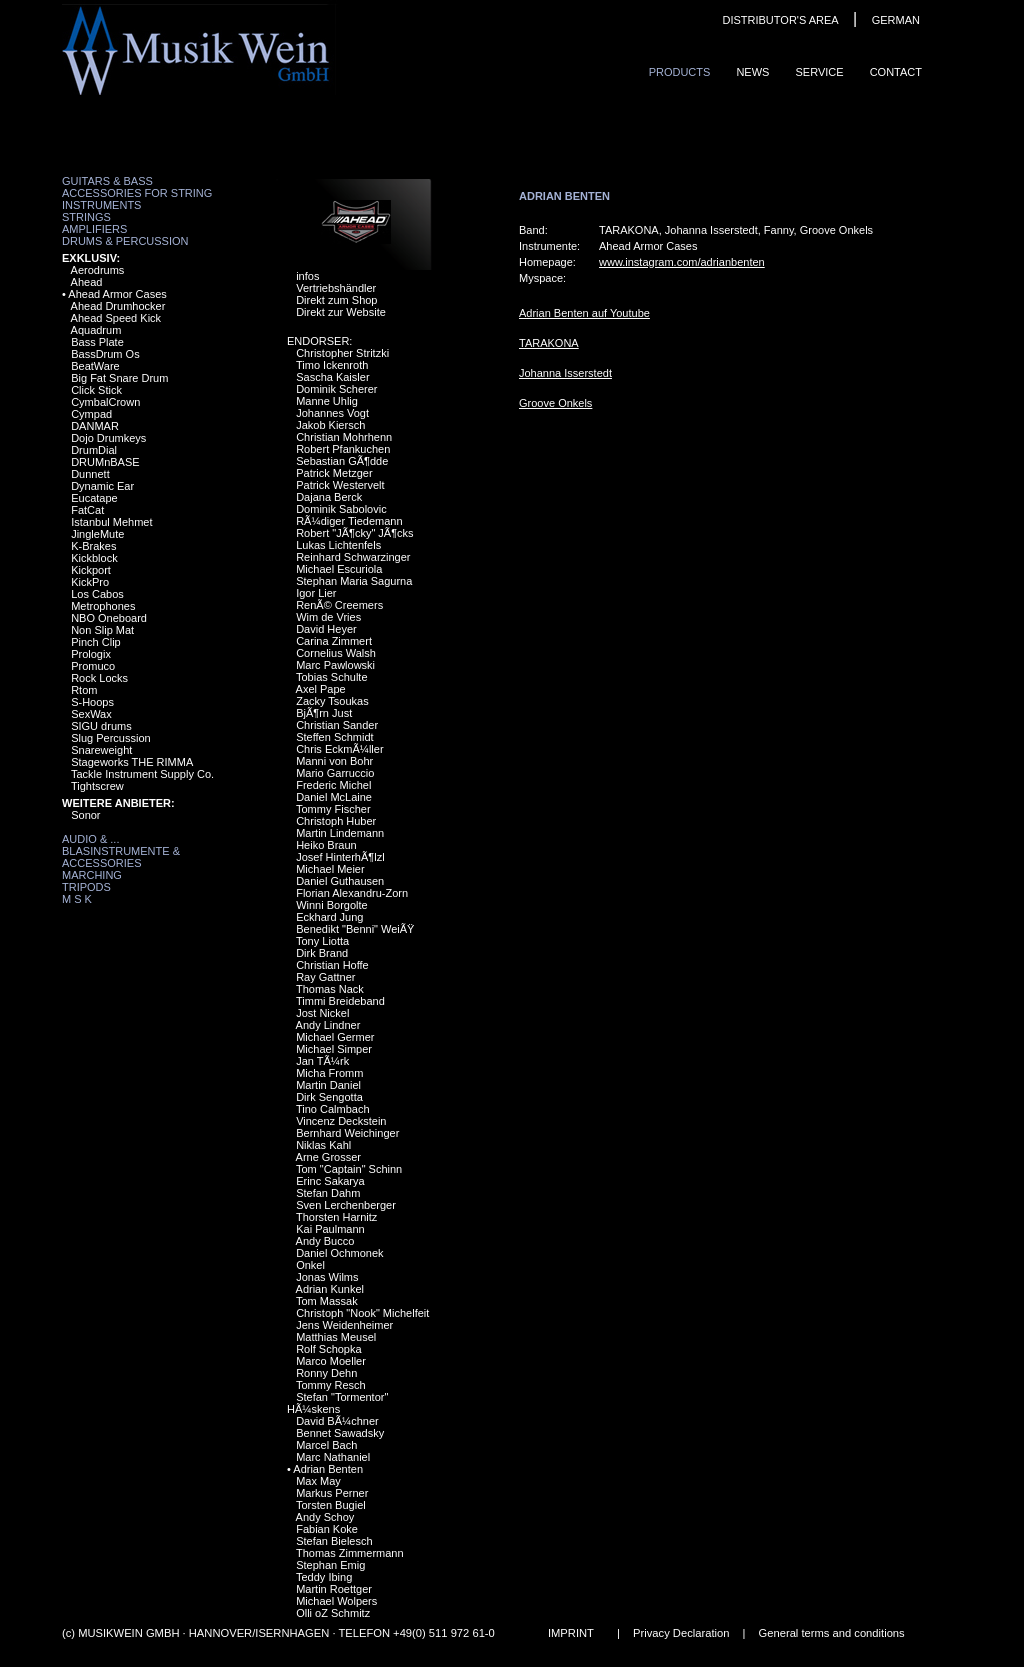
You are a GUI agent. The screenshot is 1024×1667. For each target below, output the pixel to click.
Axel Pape (321, 689)
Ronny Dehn (326, 1373)
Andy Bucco (325, 1241)
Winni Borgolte (332, 905)
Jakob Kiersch (330, 425)
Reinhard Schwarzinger (353, 557)
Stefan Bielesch (334, 1541)
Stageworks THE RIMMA (132, 762)
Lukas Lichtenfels (338, 545)
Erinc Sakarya (330, 1181)
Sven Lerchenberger (346, 1205)
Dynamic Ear (102, 486)
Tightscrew (97, 786)
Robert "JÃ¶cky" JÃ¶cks (354, 533)
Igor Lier (316, 593)
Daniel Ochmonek (339, 1253)
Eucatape (94, 498)
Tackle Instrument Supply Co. (142, 774)
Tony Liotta (322, 941)
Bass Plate (97, 342)
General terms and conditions (832, 1633)
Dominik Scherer (336, 389)
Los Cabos (97, 594)
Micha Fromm (329, 1073)
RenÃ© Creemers (339, 605)
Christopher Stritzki (342, 353)
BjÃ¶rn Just (324, 713)
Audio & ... (90, 839)
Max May (318, 1481)
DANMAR (95, 426)
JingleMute (97, 534)
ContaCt (896, 72)
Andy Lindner (328, 1025)
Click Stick (96, 390)
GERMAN (896, 20)
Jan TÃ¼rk (322, 1061)
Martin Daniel (328, 1085)
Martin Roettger (334, 1589)
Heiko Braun (326, 845)
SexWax (91, 714)
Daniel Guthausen (340, 881)
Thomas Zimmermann (350, 1553)
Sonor (85, 815)
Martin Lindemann (340, 833)
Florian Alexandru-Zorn (352, 893)
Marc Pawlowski (335, 665)
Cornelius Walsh (336, 653)
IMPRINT (571, 1633)
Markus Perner (332, 1493)
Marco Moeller (331, 1361)
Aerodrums (98, 270)
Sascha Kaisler (332, 377)
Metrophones (103, 606)
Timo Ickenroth (332, 365)
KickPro (90, 582)
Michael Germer (335, 1037)
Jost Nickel (322, 1013)
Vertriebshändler (336, 288)
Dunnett (90, 474)
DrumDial (94, 450)
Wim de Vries (328, 617)
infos (307, 276)
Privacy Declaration (681, 1633)
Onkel (310, 1265)
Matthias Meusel (336, 1337)
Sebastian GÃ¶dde (342, 461)
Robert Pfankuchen (343, 449)
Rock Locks (99, 678)
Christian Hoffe (332, 965)
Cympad (91, 414)
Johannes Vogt (332, 413)
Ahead (87, 282)
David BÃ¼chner (337, 1421)
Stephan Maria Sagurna (354, 581)
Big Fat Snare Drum (119, 378)
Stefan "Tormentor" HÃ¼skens (337, 1403)
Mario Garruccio (335, 773)
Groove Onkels (555, 403)
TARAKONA (549, 343)
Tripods (86, 887)
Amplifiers (94, 229)
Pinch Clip (96, 642)
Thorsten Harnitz (336, 1217)
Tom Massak (327, 1301)
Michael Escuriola (339, 569)
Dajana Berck (329, 497)
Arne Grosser (328, 1157)
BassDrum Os (105, 354)
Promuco (93, 666)
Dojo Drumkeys (108, 438)
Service (819, 72)
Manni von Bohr (334, 761)
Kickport (91, 570)
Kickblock (94, 558)
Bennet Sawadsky (340, 1433)
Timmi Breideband (340, 1001)
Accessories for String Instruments (137, 199)
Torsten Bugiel (331, 1505)
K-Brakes (93, 546)
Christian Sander (337, 725)
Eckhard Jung (329, 917)
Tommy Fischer (333, 809)
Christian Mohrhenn (344, 437)
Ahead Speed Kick (116, 318)
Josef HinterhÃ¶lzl (340, 857)
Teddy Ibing (324, 1577)
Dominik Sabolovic (341, 509)
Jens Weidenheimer (344, 1325)
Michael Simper (334, 1049)
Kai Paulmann (330, 1229)
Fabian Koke (327, 1529)
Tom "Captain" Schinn (349, 1169)
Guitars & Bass (107, 181)
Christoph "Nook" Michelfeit (362, 1313)
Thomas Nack (330, 989)
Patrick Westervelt (340, 485)
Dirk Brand (322, 953)
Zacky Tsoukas (332, 701)
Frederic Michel (333, 785)
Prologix (91, 654)
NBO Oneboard (109, 618)
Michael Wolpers (336, 1601)
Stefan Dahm (328, 1193)
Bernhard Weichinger (347, 1133)
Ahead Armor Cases (117, 294)
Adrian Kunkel (330, 1289)
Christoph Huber (336, 821)
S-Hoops (92, 702)
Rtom (84, 690)
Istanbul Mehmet (111, 522)
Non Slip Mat (102, 630)
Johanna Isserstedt (565, 373)
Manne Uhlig (327, 401)
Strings (86, 217)
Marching (92, 875)
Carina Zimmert (334, 641)
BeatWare (95, 366)
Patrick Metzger (334, 473)
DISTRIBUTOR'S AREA (780, 20)
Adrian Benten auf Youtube (584, 313)
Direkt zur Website (341, 312)
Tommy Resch (331, 1385)
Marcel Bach (326, 1445)
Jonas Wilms (327, 1277)
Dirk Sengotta (329, 1097)
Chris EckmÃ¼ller (339, 749)
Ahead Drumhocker (118, 306)
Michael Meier (330, 869)
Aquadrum (96, 330)
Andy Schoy (325, 1517)
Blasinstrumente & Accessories (121, 857)
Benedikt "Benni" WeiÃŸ (355, 929)
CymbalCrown (105, 402)
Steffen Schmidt (334, 737)
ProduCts (680, 72)
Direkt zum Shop (336, 300)
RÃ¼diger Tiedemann (349, 521)
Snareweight (101, 750)
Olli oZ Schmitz (333, 1613)
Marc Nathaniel (333, 1457)
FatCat (87, 510)
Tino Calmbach (333, 1109)
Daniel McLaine (334, 797)
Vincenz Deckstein (341, 1121)
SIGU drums (101, 726)
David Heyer (326, 629)
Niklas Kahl (323, 1145)
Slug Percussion (111, 738)
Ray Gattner (325, 977)
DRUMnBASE (105, 462)
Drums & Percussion (125, 241)
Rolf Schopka (328, 1349)
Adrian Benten (328, 1469)
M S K (77, 899)
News (752, 72)
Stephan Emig (330, 1565)
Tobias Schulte (332, 677)
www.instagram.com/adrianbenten (682, 262)
